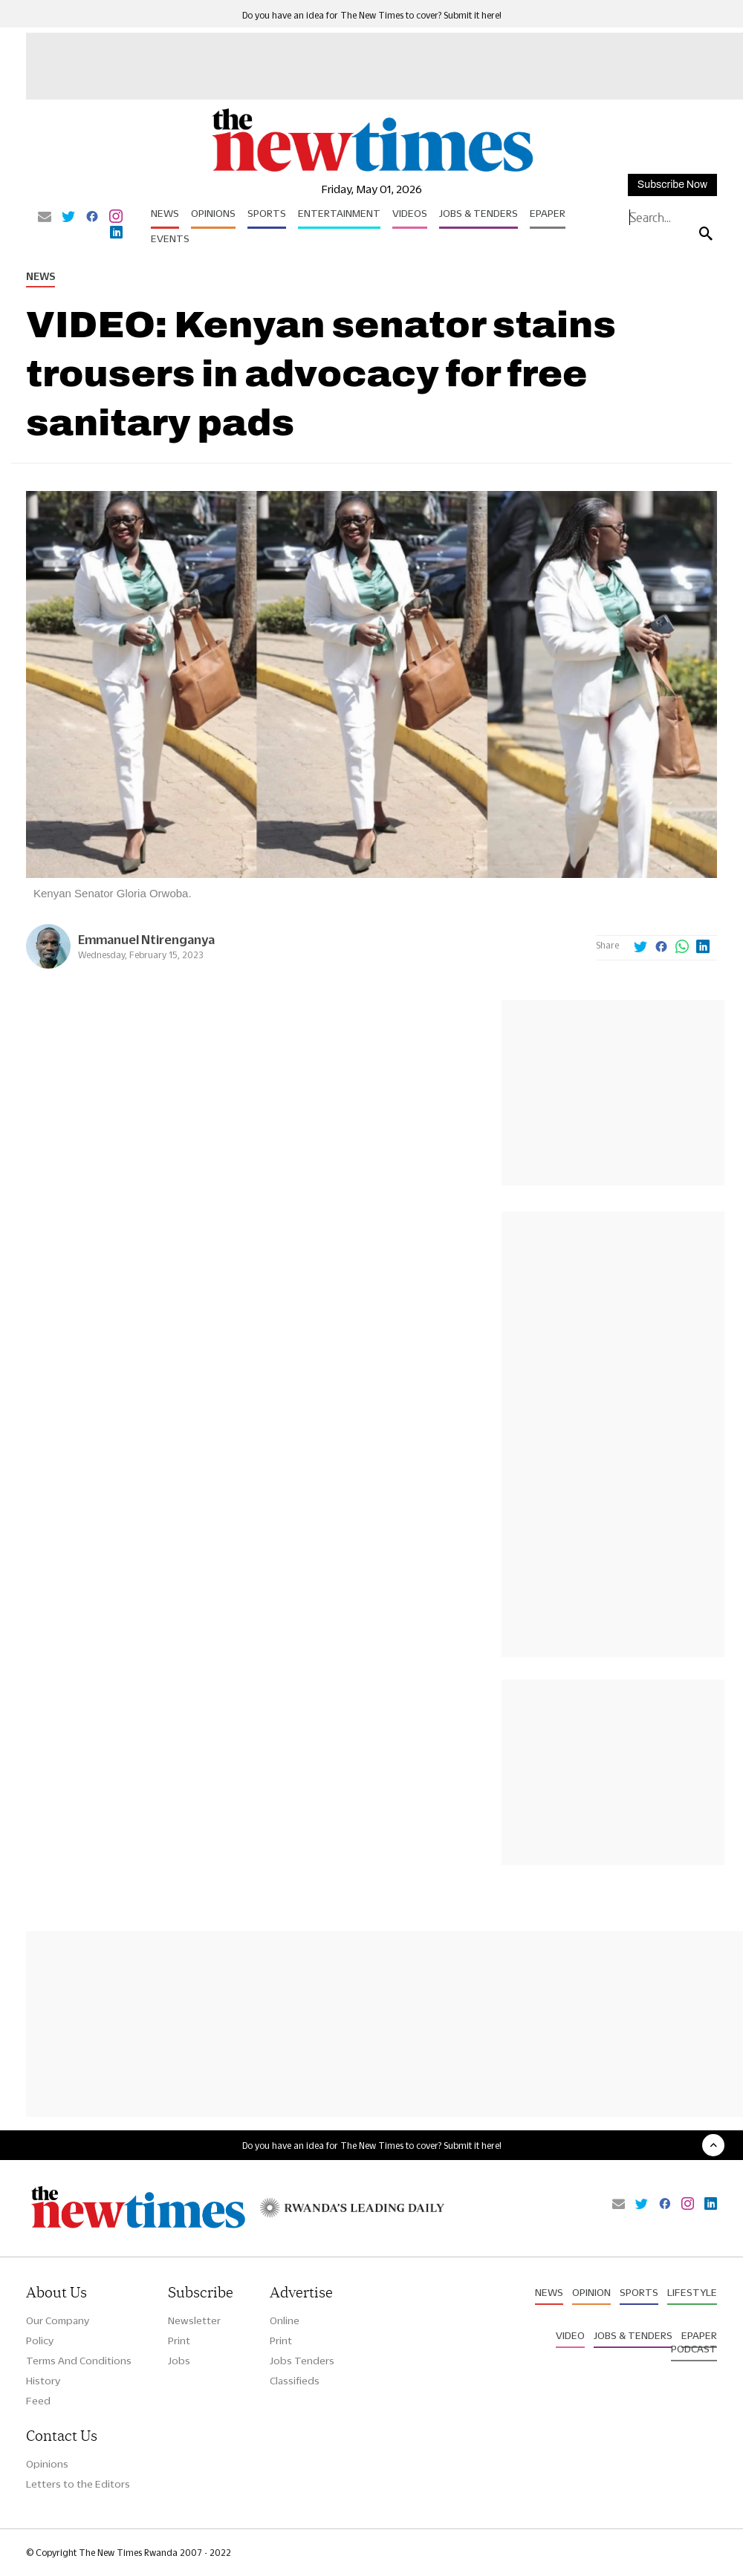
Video (570, 2335)
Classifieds (294, 2381)
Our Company (57, 2320)
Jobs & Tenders (478, 213)
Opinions (213, 213)
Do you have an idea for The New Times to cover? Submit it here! (372, 15)
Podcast (694, 2349)
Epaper (547, 213)
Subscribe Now (672, 184)
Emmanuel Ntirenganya (146, 939)
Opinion (591, 2292)
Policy (39, 2340)
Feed (38, 2401)
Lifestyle (692, 2292)
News (165, 213)
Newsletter (194, 2320)
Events (170, 238)
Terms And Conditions (79, 2361)
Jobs (179, 2361)
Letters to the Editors (78, 2484)
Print (179, 2340)
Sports (266, 213)
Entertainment (339, 213)
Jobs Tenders (302, 2361)
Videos (409, 213)
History (43, 2381)
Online (284, 2320)
